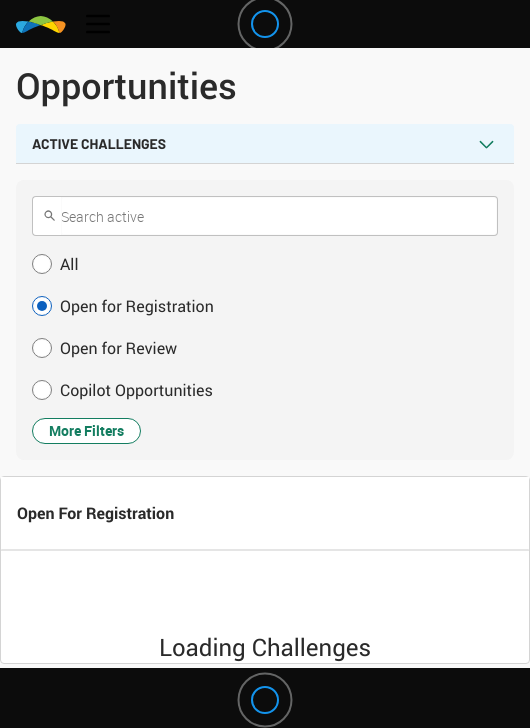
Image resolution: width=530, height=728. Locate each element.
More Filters (86, 430)
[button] (265, 264)
